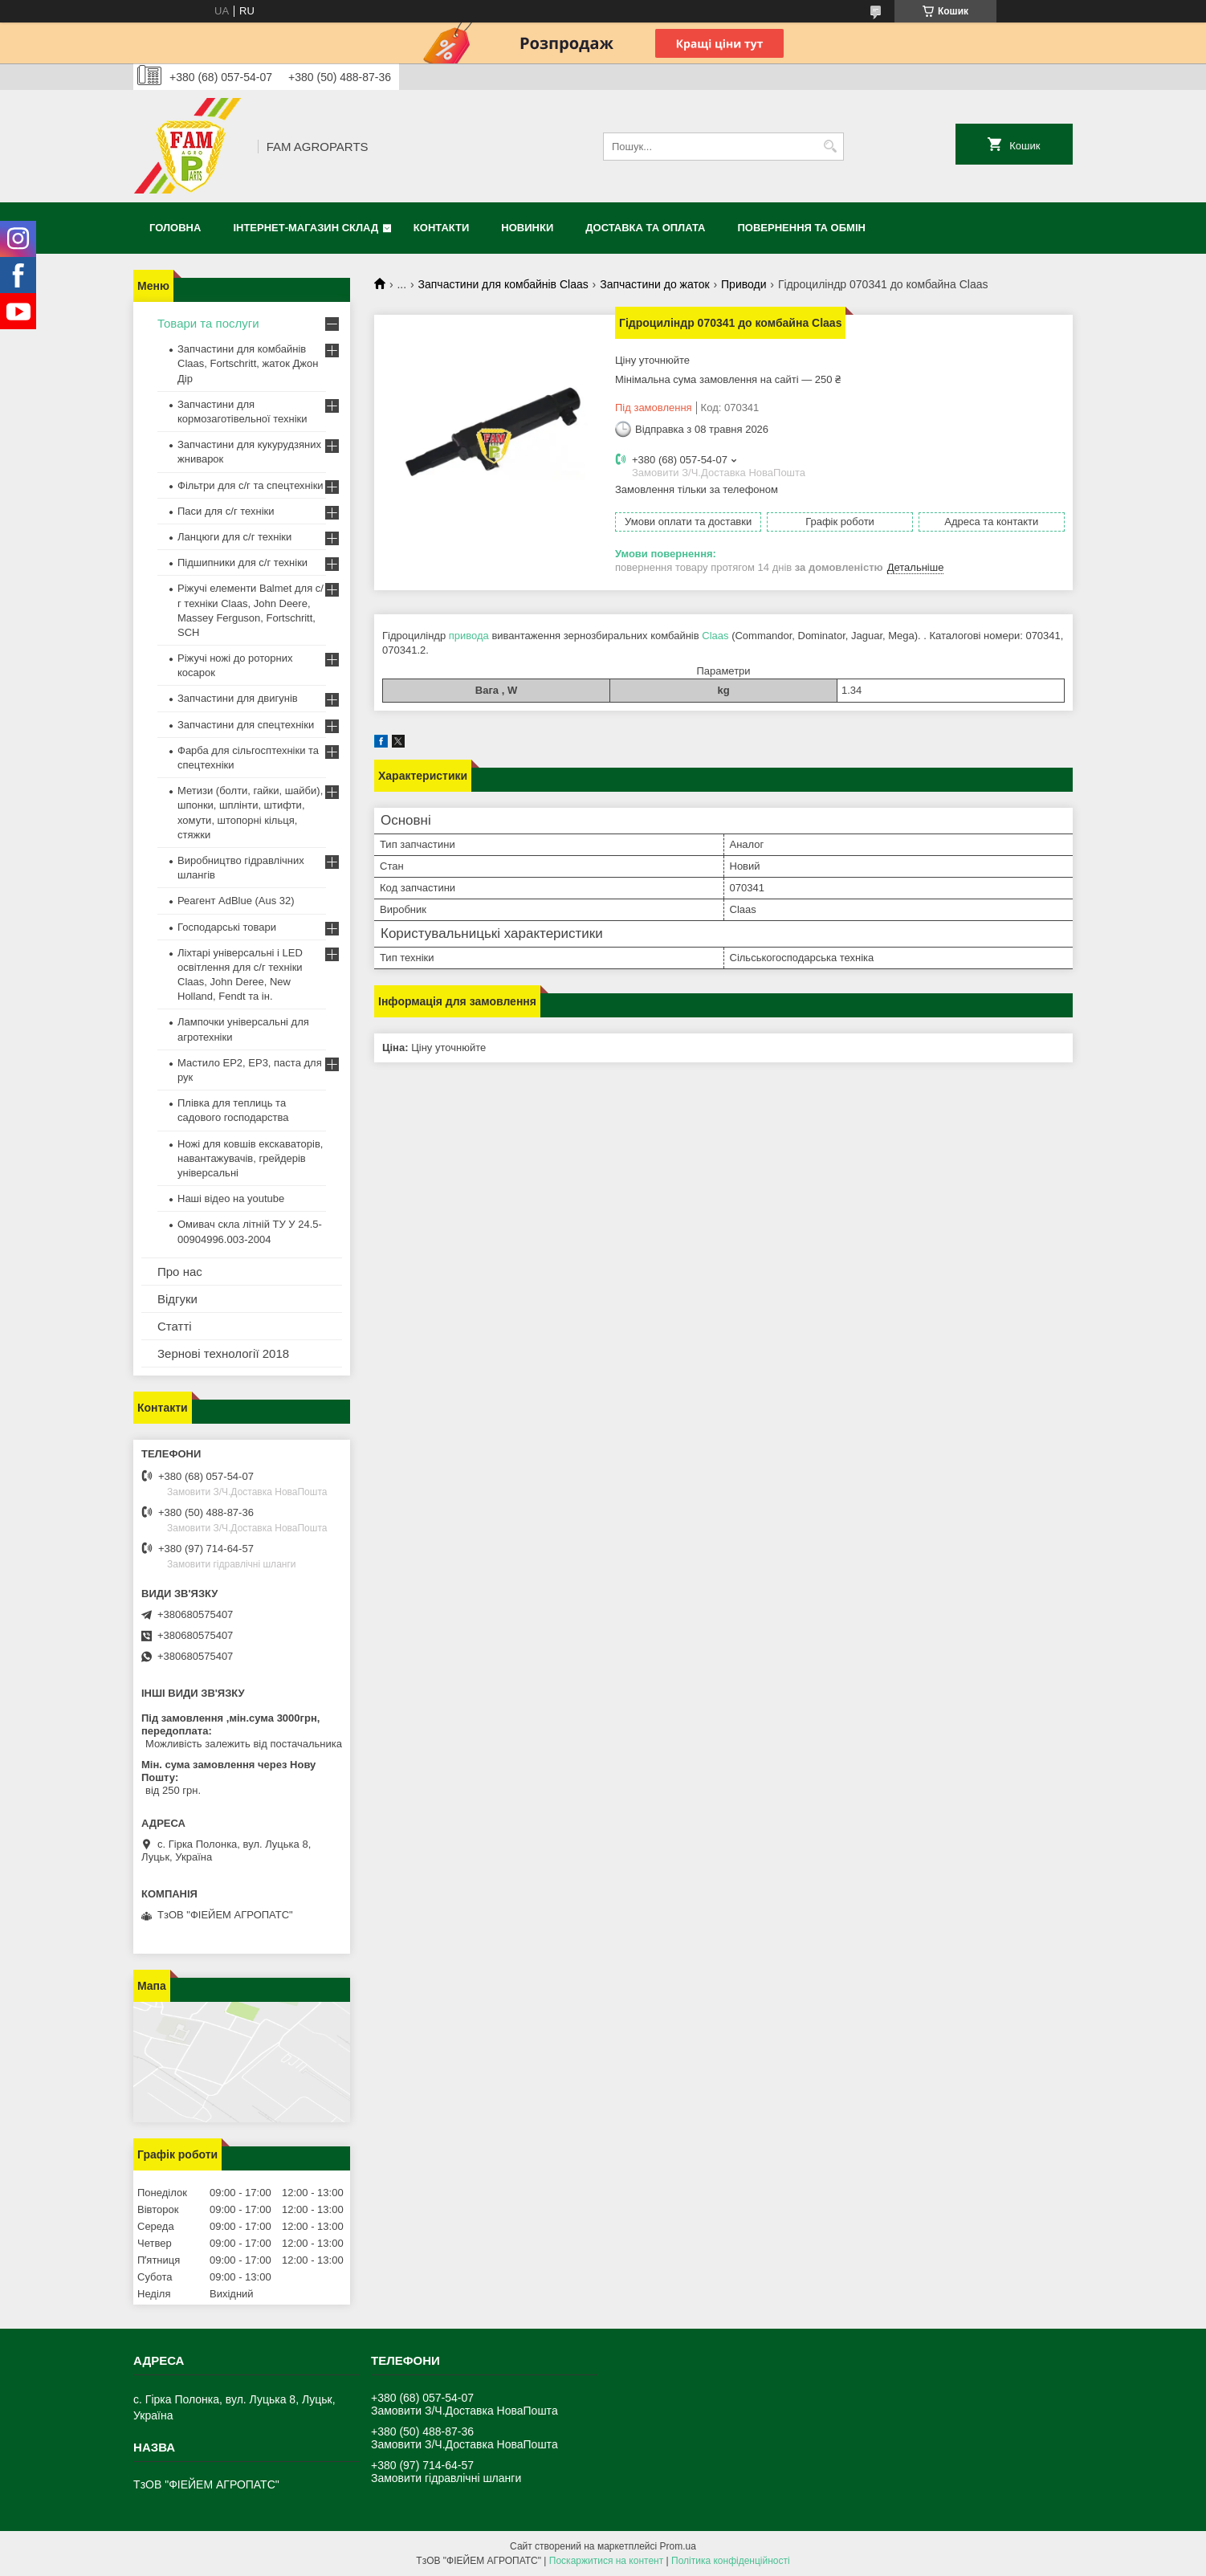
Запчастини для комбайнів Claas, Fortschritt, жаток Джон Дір (247, 363)
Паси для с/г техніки (226, 511)
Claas (715, 636)
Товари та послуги (208, 323)
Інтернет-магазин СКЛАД (305, 228)
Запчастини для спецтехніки (245, 725)
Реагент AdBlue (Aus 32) (236, 901)
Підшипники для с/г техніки (242, 562)
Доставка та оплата (645, 228)
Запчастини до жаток (654, 284)
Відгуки (177, 1299)
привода (469, 636)
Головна (175, 228)
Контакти (442, 228)
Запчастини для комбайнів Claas (503, 284)
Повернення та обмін (802, 228)
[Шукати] (830, 146)
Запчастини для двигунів (237, 698)
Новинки (527, 228)
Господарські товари (226, 927)
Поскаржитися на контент (606, 2560)
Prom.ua (678, 2546)
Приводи (743, 284)
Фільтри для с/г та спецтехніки (250, 485)
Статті (174, 1326)
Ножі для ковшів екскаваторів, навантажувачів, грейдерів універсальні (250, 1158)
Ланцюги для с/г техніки (234, 537)
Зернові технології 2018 (223, 1353)
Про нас (179, 1271)
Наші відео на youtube (230, 1198)
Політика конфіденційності (730, 2560)
